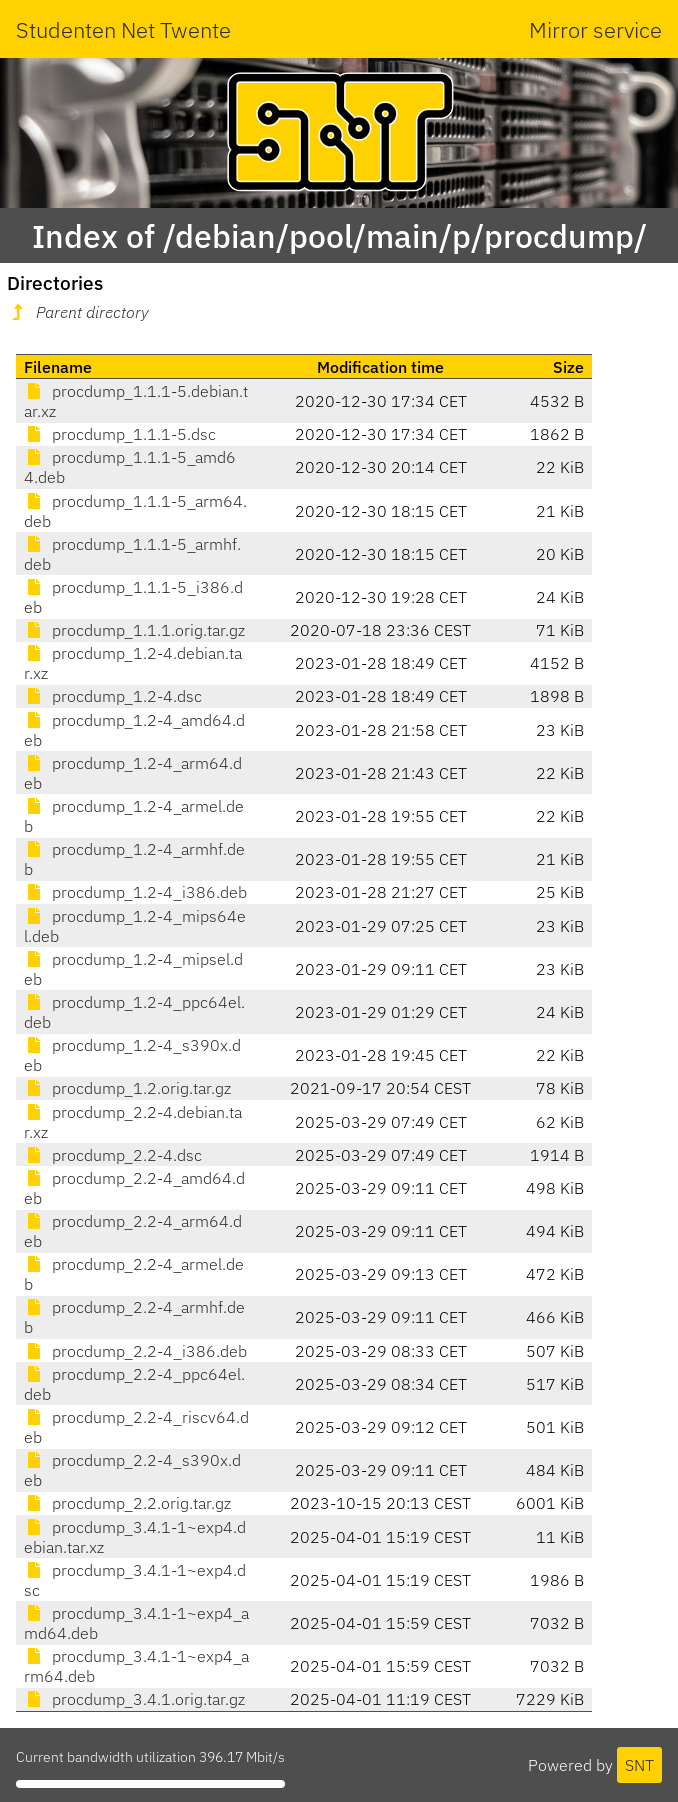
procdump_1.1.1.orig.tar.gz (134, 630)
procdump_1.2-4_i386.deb (135, 892)
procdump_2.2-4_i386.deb (135, 1351)
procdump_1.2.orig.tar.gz (127, 1088)
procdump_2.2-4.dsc (113, 1155)
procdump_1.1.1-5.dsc (120, 434)
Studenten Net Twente (123, 29)
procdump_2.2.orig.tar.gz (127, 1503)
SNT (639, 1765)
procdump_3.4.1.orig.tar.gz (134, 1699)
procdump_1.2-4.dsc (113, 696)
